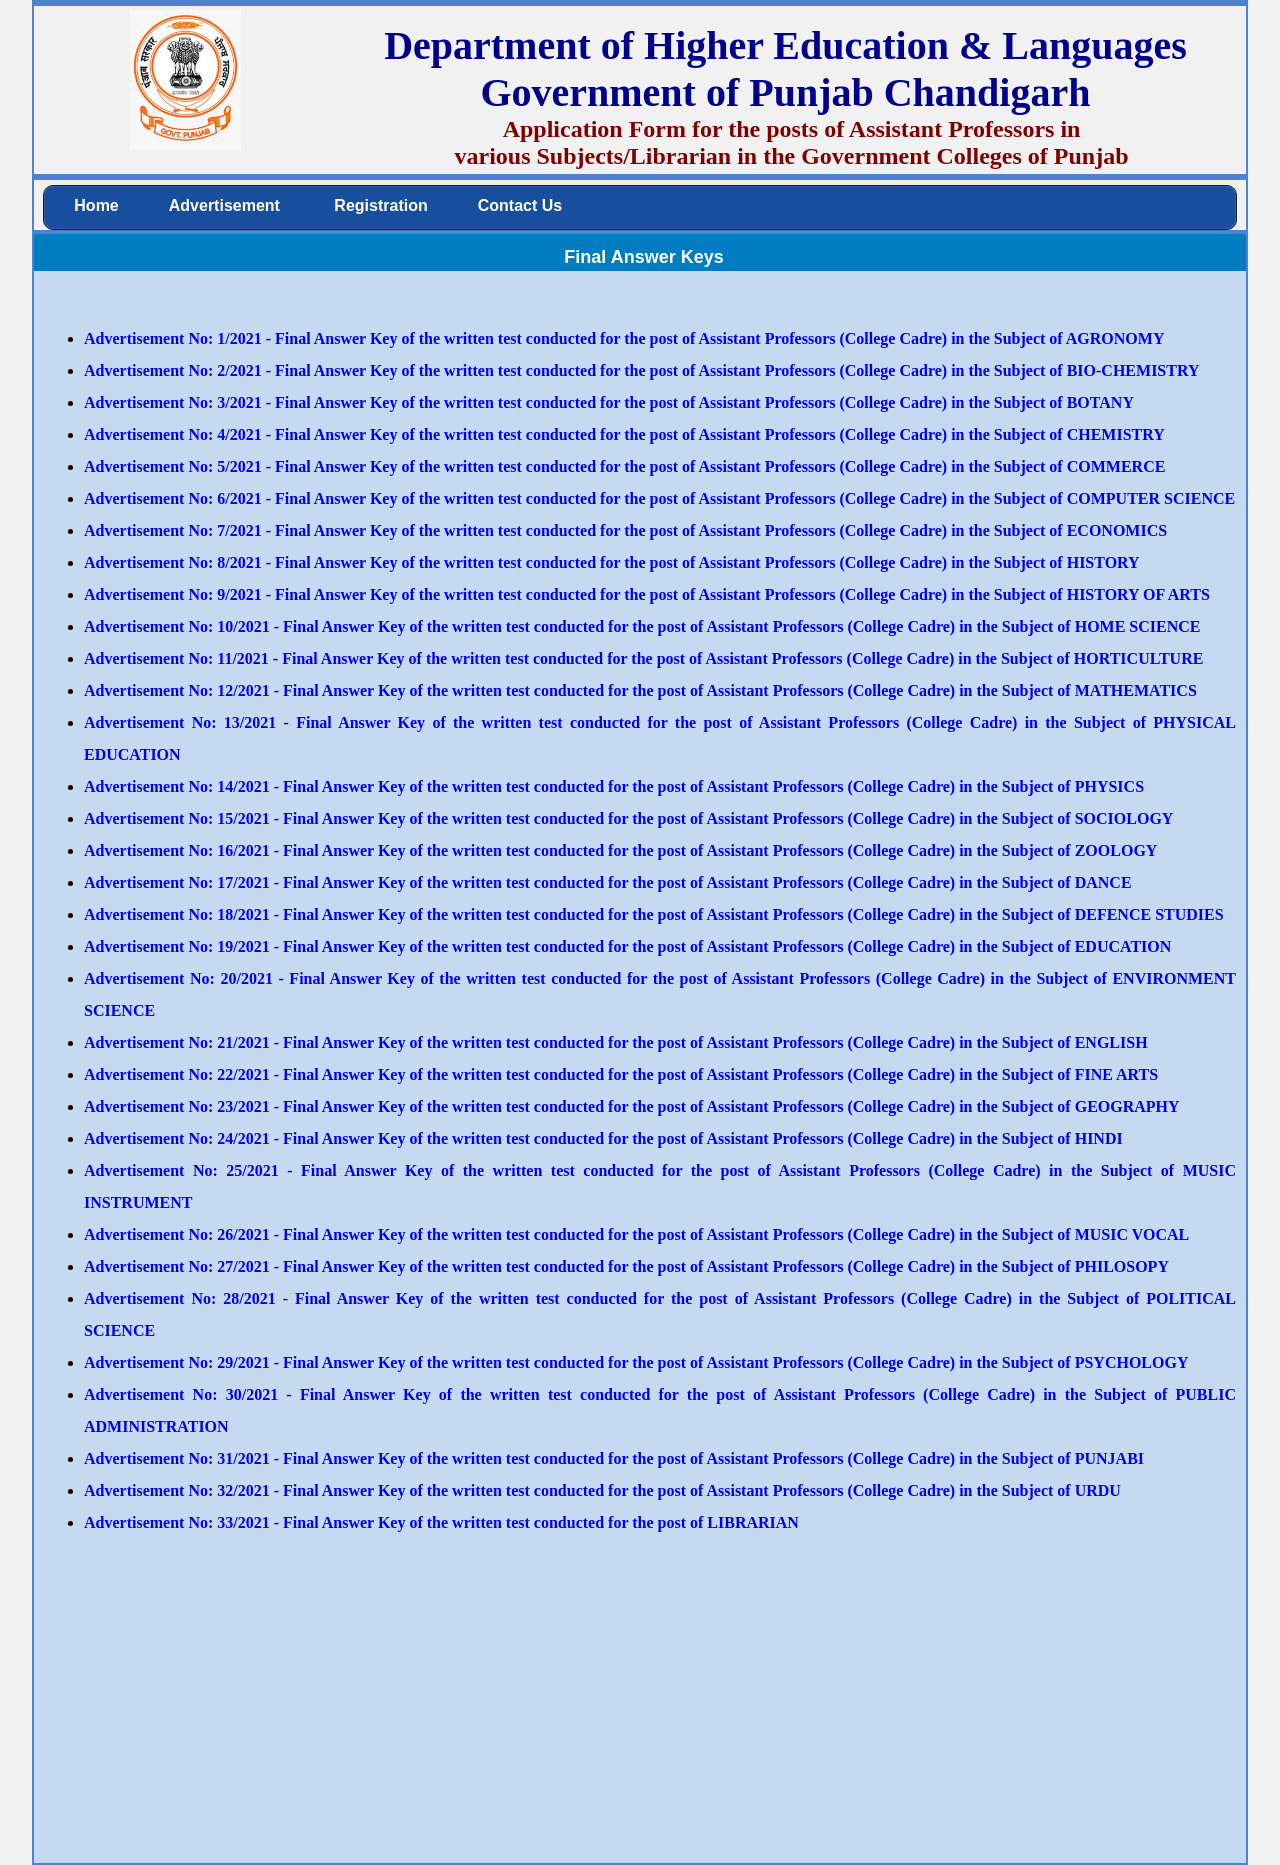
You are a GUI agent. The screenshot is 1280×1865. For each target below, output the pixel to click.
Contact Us (520, 205)
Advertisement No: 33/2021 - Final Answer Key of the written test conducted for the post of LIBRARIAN (441, 1522)
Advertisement (224, 205)
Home (96, 205)
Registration (379, 205)
